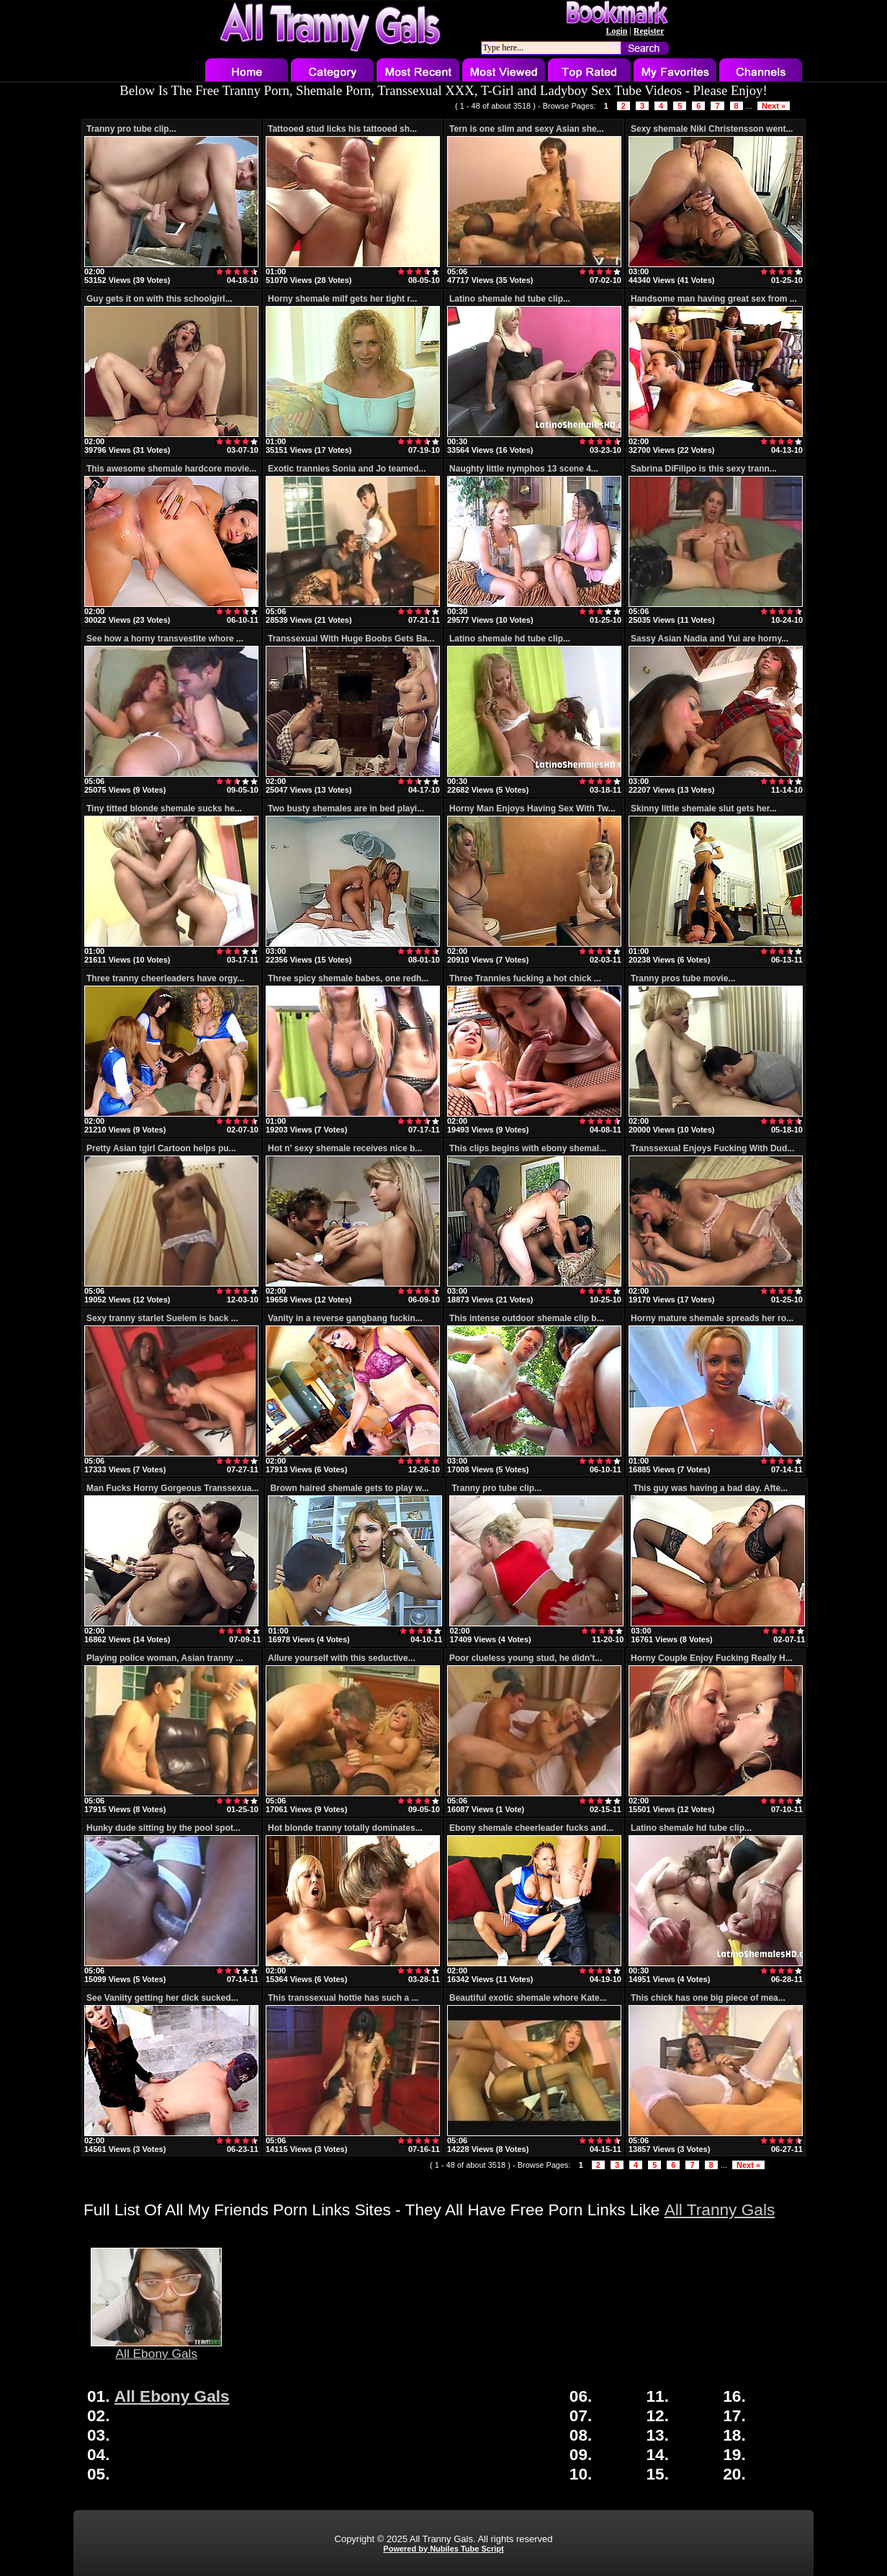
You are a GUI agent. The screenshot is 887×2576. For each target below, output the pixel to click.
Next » (773, 106)
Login (616, 31)
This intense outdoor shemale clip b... (526, 1318)
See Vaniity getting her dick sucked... (162, 1998)
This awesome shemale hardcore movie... (171, 469)
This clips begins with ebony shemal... (527, 1148)
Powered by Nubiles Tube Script (443, 2548)
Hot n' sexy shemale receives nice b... (345, 1148)
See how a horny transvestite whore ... (164, 639)
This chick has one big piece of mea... (708, 1998)
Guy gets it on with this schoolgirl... (159, 299)
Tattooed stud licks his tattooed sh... (342, 129)
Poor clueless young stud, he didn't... (525, 1658)
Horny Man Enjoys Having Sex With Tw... (532, 808)
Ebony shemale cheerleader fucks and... (531, 1828)
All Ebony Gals (156, 2348)
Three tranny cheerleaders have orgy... (165, 978)
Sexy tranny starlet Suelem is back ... (162, 1318)
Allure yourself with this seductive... (341, 1658)
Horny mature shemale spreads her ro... (712, 1318)
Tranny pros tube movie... (683, 978)
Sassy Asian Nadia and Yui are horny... (709, 639)
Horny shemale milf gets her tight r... (342, 299)
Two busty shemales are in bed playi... (346, 808)
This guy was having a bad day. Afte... (710, 1488)
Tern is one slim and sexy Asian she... (526, 129)
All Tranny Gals (720, 2209)
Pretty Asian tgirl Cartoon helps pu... (161, 1148)
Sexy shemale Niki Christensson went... (712, 129)
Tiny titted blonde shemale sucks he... (164, 808)
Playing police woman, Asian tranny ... (164, 1658)
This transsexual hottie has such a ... (343, 1998)
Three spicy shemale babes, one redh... (348, 978)
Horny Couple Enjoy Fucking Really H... (712, 1658)
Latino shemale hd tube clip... (509, 299)
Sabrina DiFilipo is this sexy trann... (704, 469)
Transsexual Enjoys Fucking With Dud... (712, 1148)
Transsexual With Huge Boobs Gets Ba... (351, 639)
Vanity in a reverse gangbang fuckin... (345, 1318)
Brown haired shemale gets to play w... (349, 1488)
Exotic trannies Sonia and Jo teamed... (347, 469)
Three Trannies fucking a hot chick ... (525, 978)
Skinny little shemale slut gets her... (704, 808)
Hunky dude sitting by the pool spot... (163, 1828)
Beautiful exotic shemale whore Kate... (528, 1998)
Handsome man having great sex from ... (714, 299)
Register (649, 31)
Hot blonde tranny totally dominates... (345, 1828)
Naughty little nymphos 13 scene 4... (523, 469)
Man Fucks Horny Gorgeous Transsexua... (172, 1488)
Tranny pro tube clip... (131, 129)
